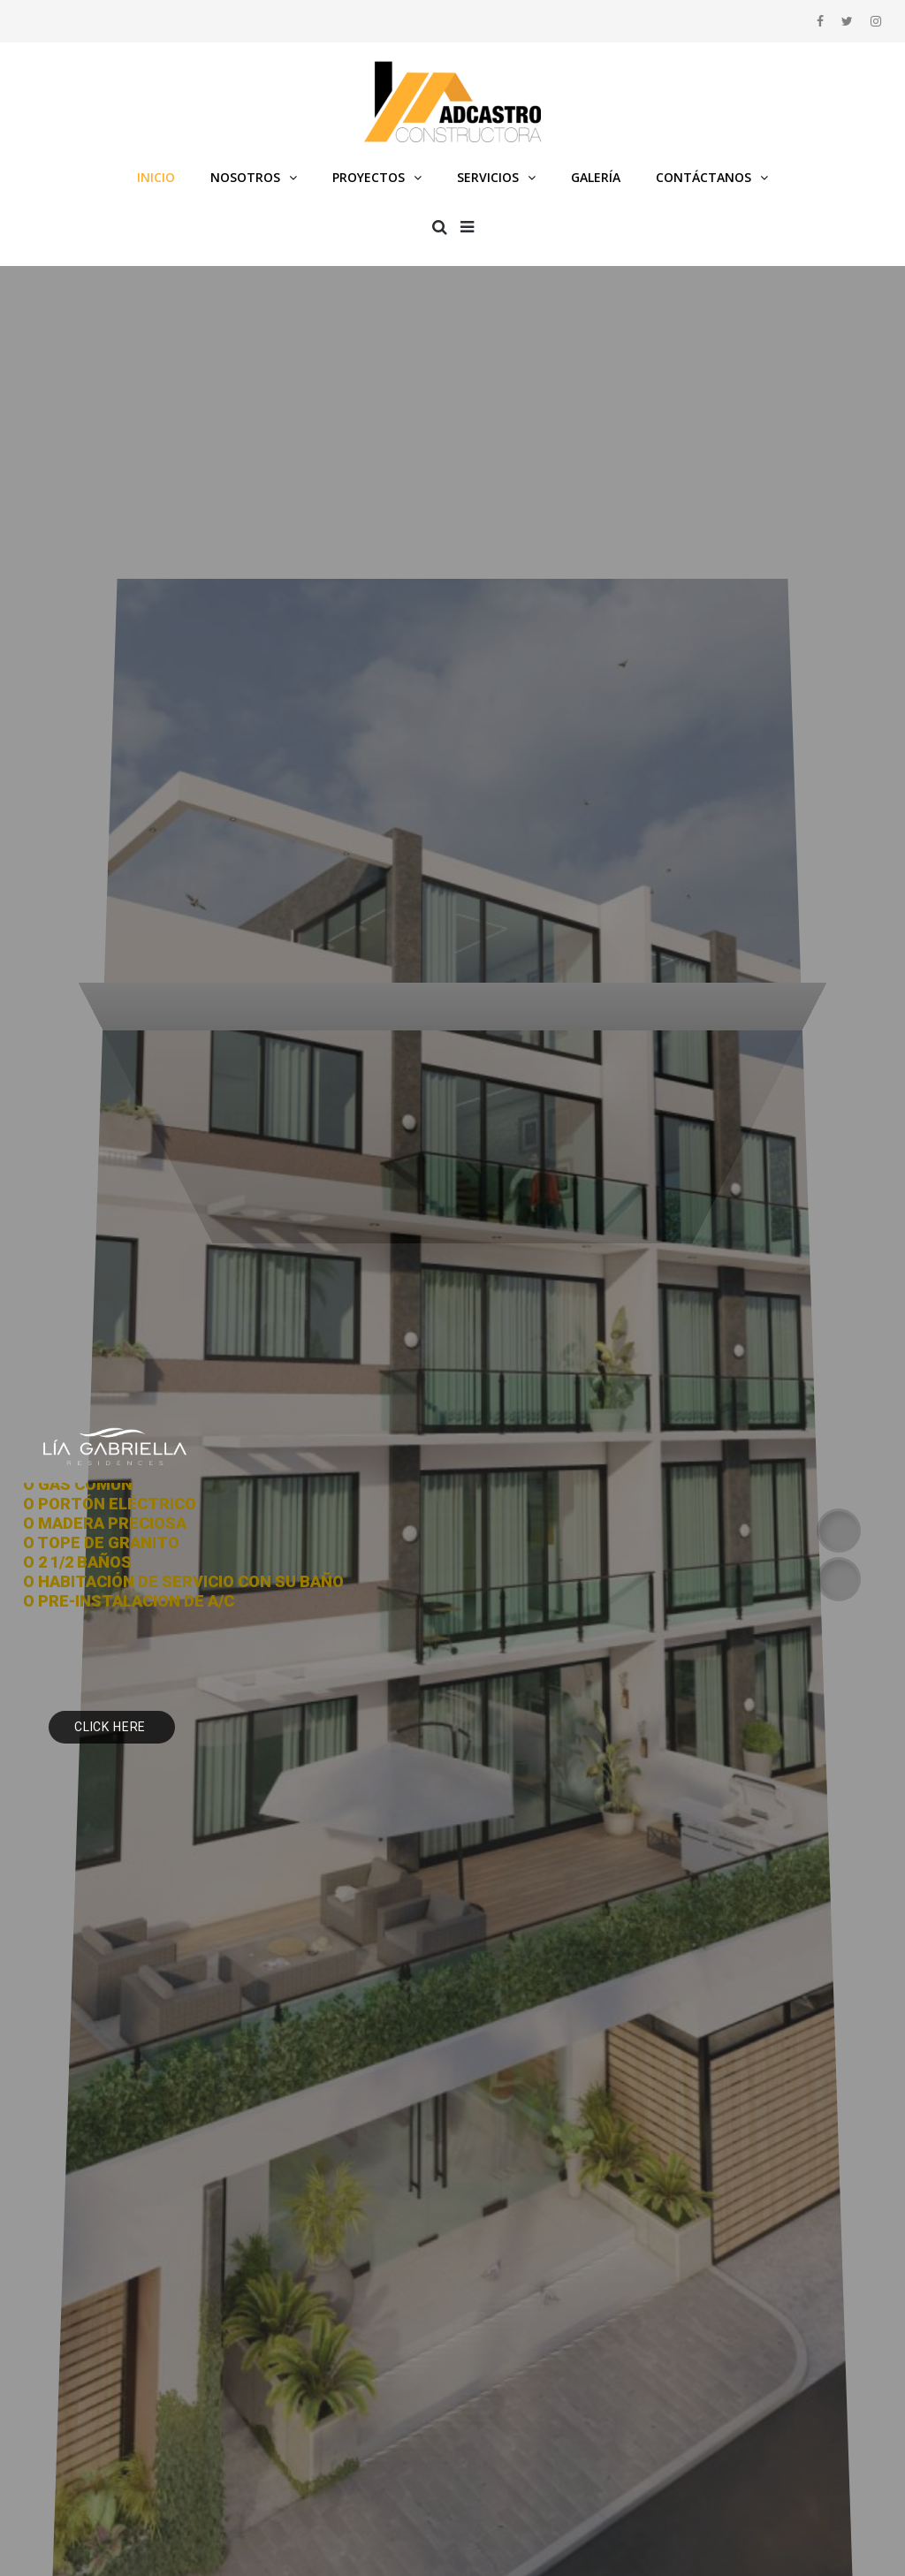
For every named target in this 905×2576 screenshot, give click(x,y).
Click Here (111, 1727)
